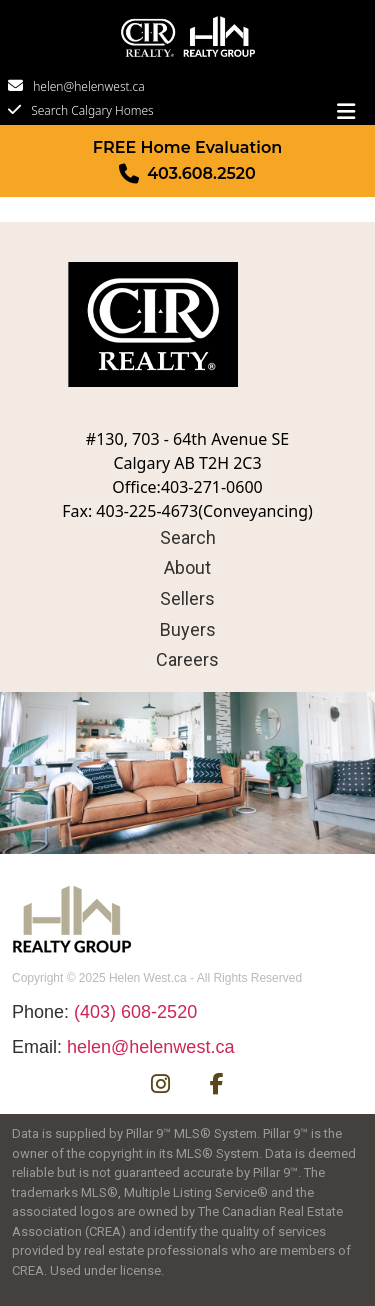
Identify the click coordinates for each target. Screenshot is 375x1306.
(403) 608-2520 (135, 1012)
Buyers (188, 629)
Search (188, 537)
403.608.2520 (201, 173)
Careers (187, 659)
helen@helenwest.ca (89, 86)
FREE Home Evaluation (187, 147)
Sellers (187, 598)
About (187, 567)
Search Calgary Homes (92, 110)
